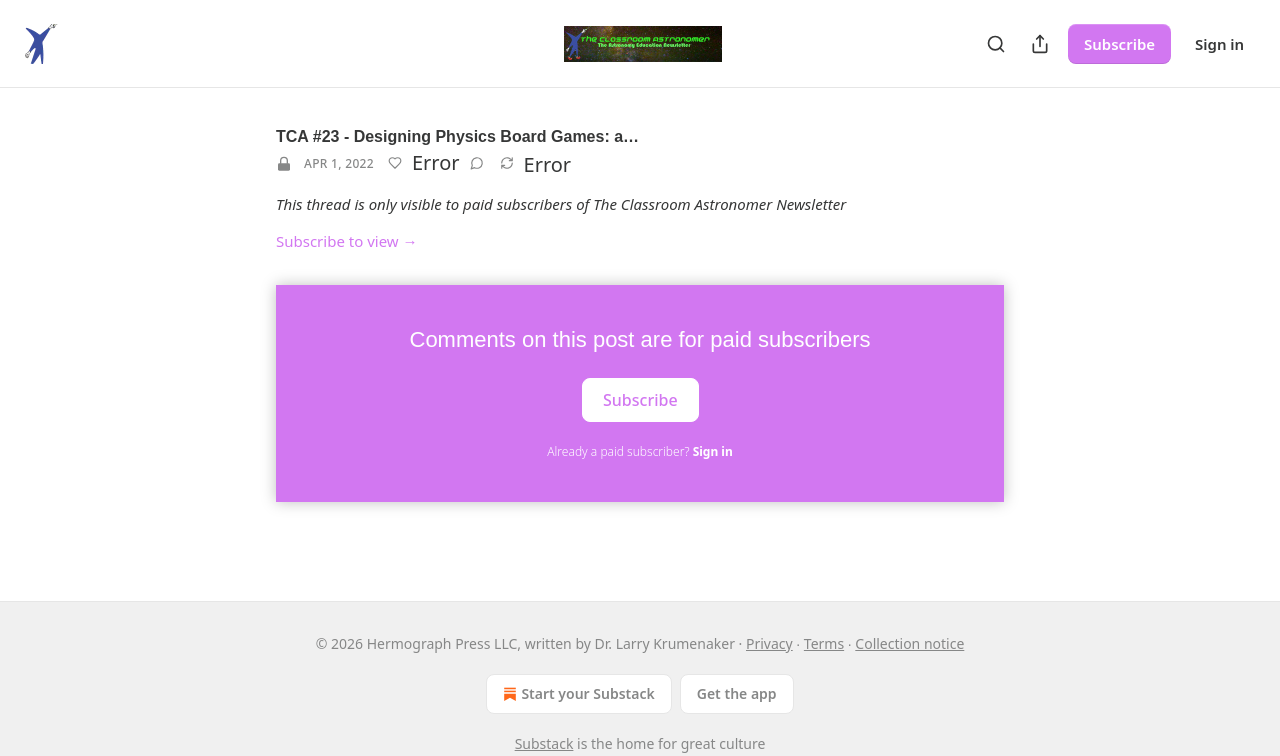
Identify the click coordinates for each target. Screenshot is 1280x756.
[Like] (395, 163)
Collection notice (909, 643)
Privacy (769, 643)
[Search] (996, 44)
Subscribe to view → (347, 241)
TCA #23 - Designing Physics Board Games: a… (457, 136)
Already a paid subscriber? (639, 451)
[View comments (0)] (477, 163)
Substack (544, 743)
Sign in (1219, 44)
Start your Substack (576, 694)
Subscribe (1119, 44)
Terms (824, 643)
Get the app (737, 693)
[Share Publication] (1040, 44)
